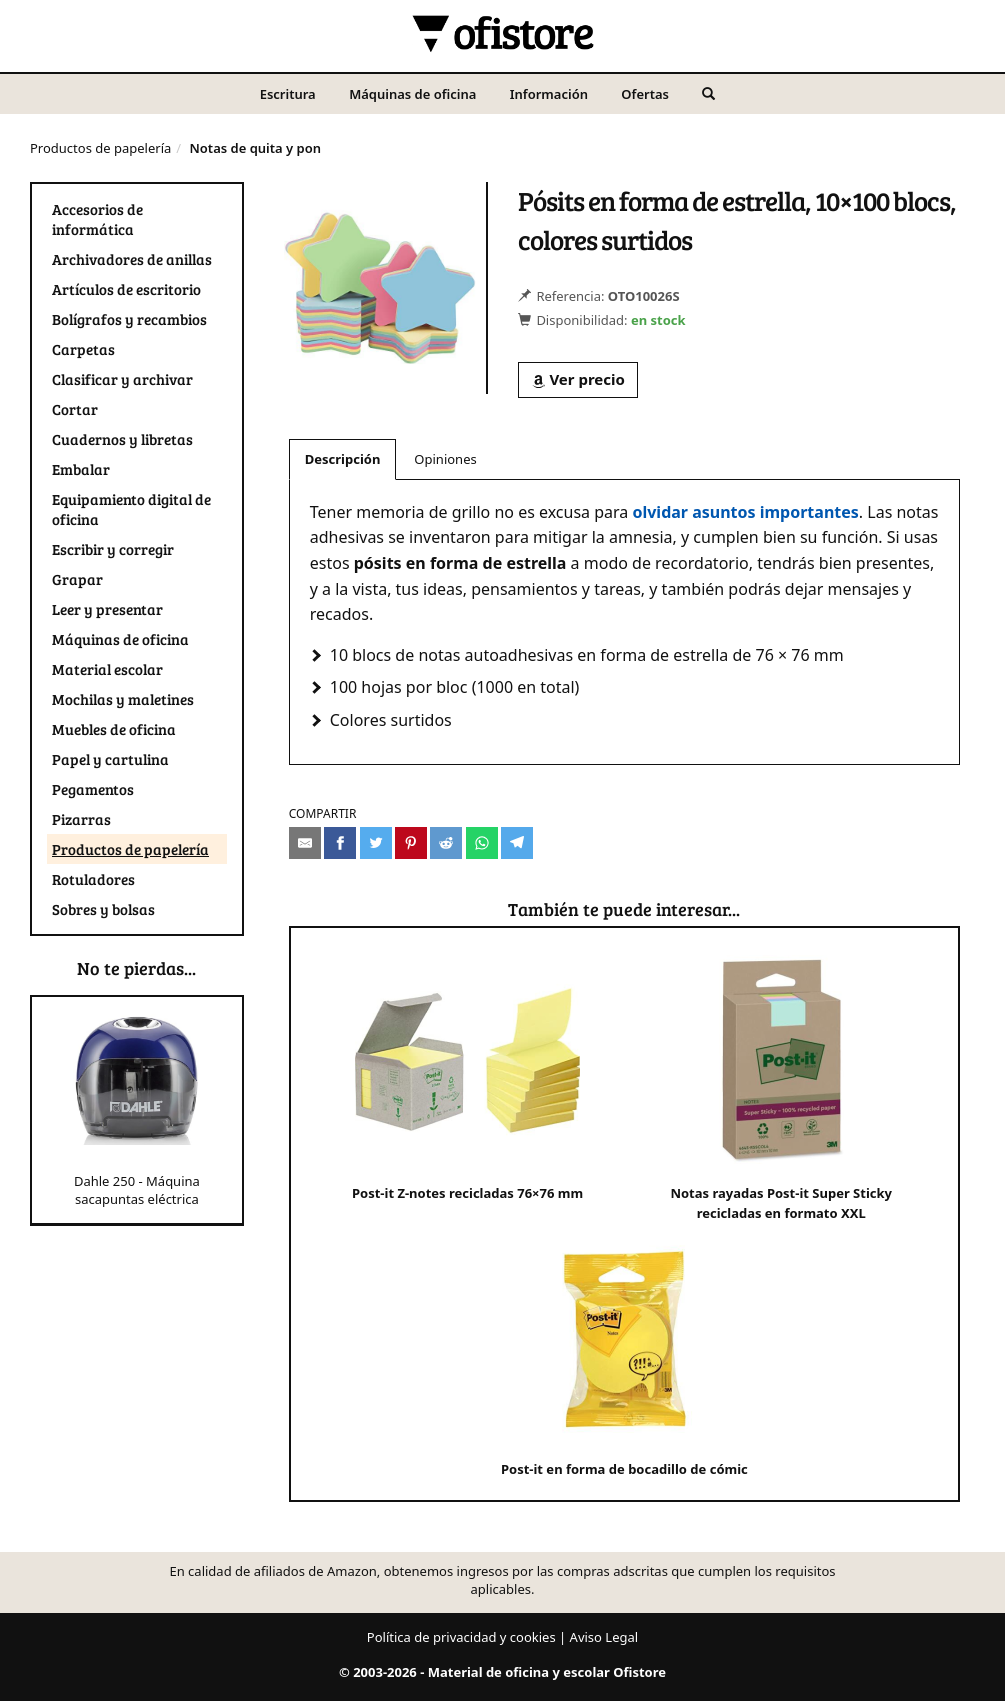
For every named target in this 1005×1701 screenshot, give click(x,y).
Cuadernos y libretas (122, 439)
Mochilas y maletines (123, 699)
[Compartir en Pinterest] (411, 843)
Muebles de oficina (114, 729)
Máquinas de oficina (412, 94)
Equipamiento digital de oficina (131, 509)
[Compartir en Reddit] (446, 843)
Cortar (75, 409)
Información (549, 94)
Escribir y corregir (113, 549)
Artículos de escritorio (126, 289)
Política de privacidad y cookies (461, 1637)
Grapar (77, 579)
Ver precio (578, 379)
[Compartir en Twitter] (376, 843)
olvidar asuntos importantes (745, 512)
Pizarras (81, 819)
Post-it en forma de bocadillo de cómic (624, 1351)
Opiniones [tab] (445, 459)
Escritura (288, 94)
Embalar (81, 469)
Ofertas (645, 94)
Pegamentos (93, 789)
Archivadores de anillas (132, 259)
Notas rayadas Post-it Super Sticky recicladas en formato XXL (781, 1085)
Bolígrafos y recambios (129, 319)
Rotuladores (93, 879)
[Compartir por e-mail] (305, 843)
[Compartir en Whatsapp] (482, 843)
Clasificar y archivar (122, 379)
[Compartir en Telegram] (517, 843)
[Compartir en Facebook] (340, 843)
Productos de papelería (100, 148)
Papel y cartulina (110, 759)
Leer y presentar (107, 609)
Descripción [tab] (343, 459)
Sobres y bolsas (103, 909)
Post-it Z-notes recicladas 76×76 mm (467, 1075)
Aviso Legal (604, 1637)
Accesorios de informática (97, 219)
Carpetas (83, 349)
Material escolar (107, 669)
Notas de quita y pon (255, 148)
